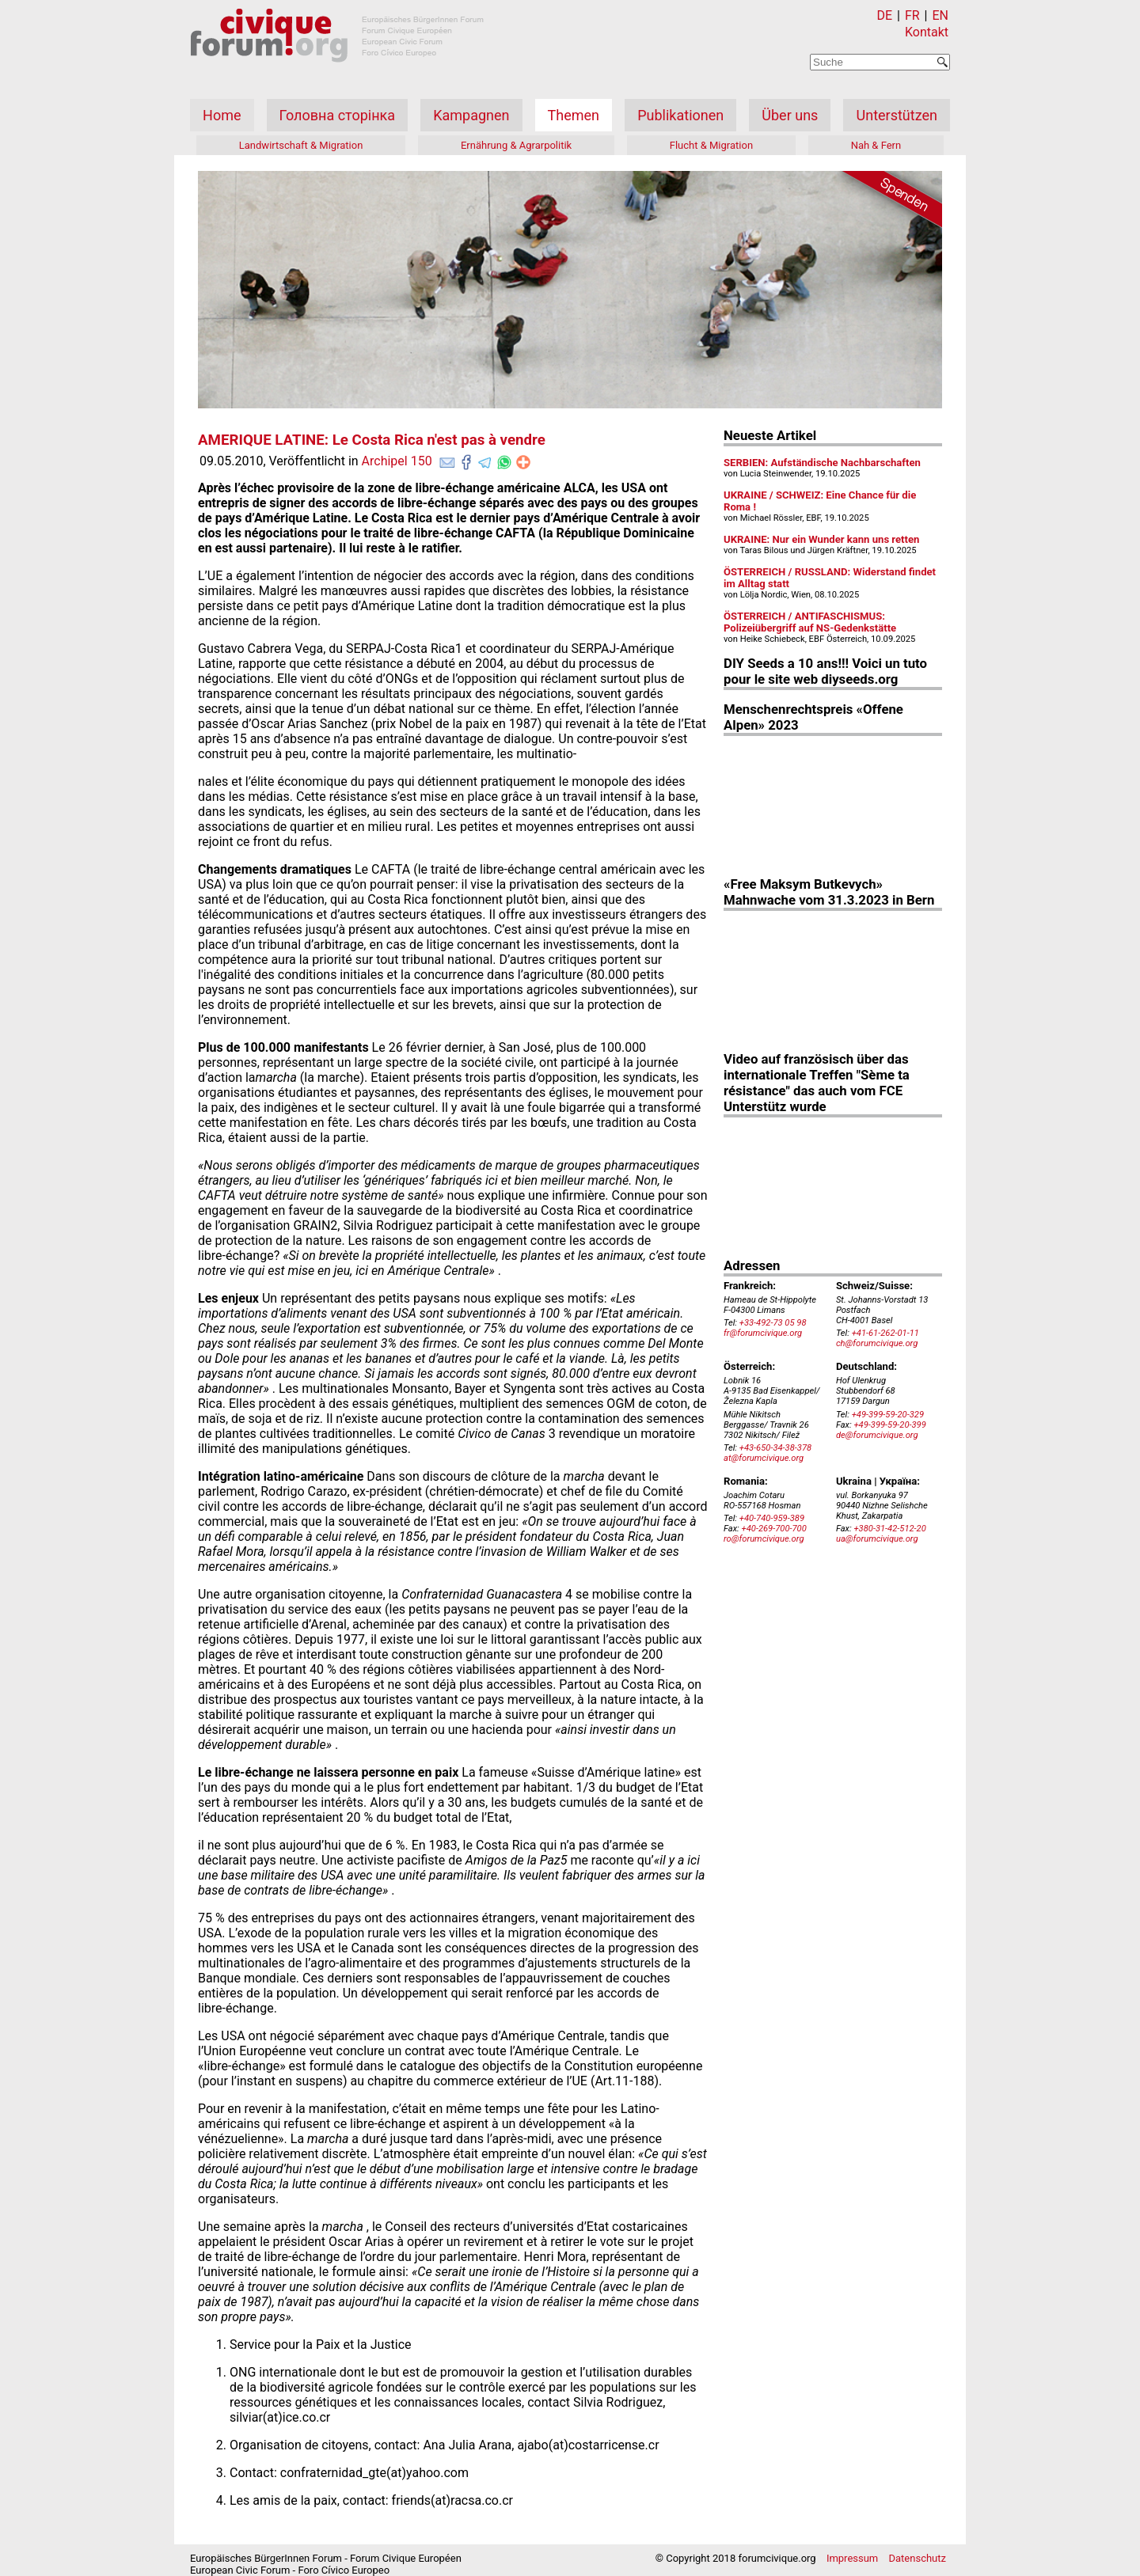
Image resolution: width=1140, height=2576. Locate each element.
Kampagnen (471, 115)
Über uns (790, 115)
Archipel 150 (397, 461)
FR (912, 15)
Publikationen (680, 115)
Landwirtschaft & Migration (301, 145)
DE (885, 15)
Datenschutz (917, 2558)
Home (222, 115)
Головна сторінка (337, 115)
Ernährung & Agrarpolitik (516, 145)
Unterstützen (897, 115)
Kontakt (926, 32)
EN (940, 15)
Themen (573, 115)
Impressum (852, 2558)
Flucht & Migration (711, 145)
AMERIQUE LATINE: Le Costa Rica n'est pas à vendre (371, 440)
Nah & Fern (876, 145)
